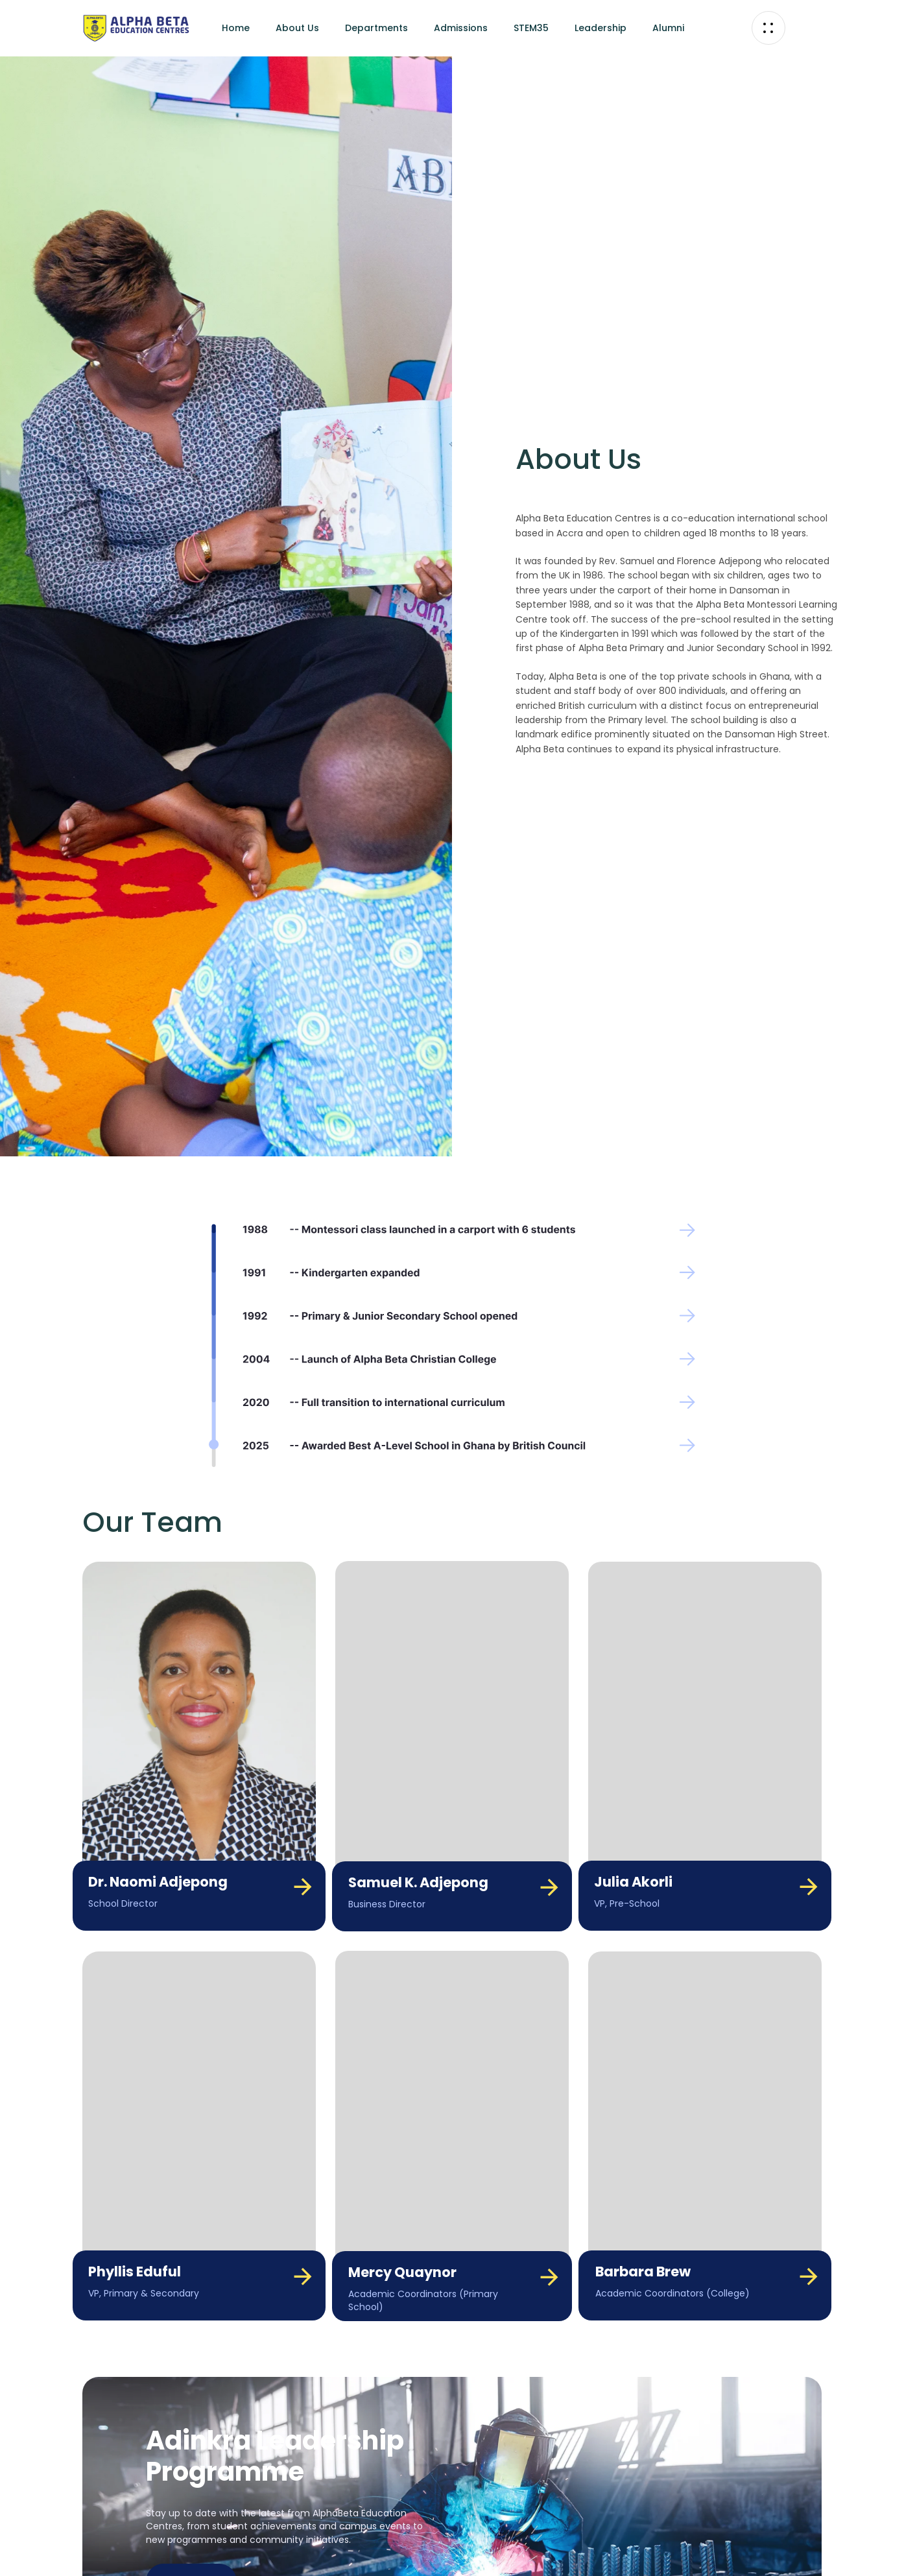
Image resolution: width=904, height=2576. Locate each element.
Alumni (668, 27)
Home (236, 27)
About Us (297, 27)
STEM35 (531, 27)
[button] (768, 28)
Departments (376, 27)
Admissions (461, 27)
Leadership (600, 27)
